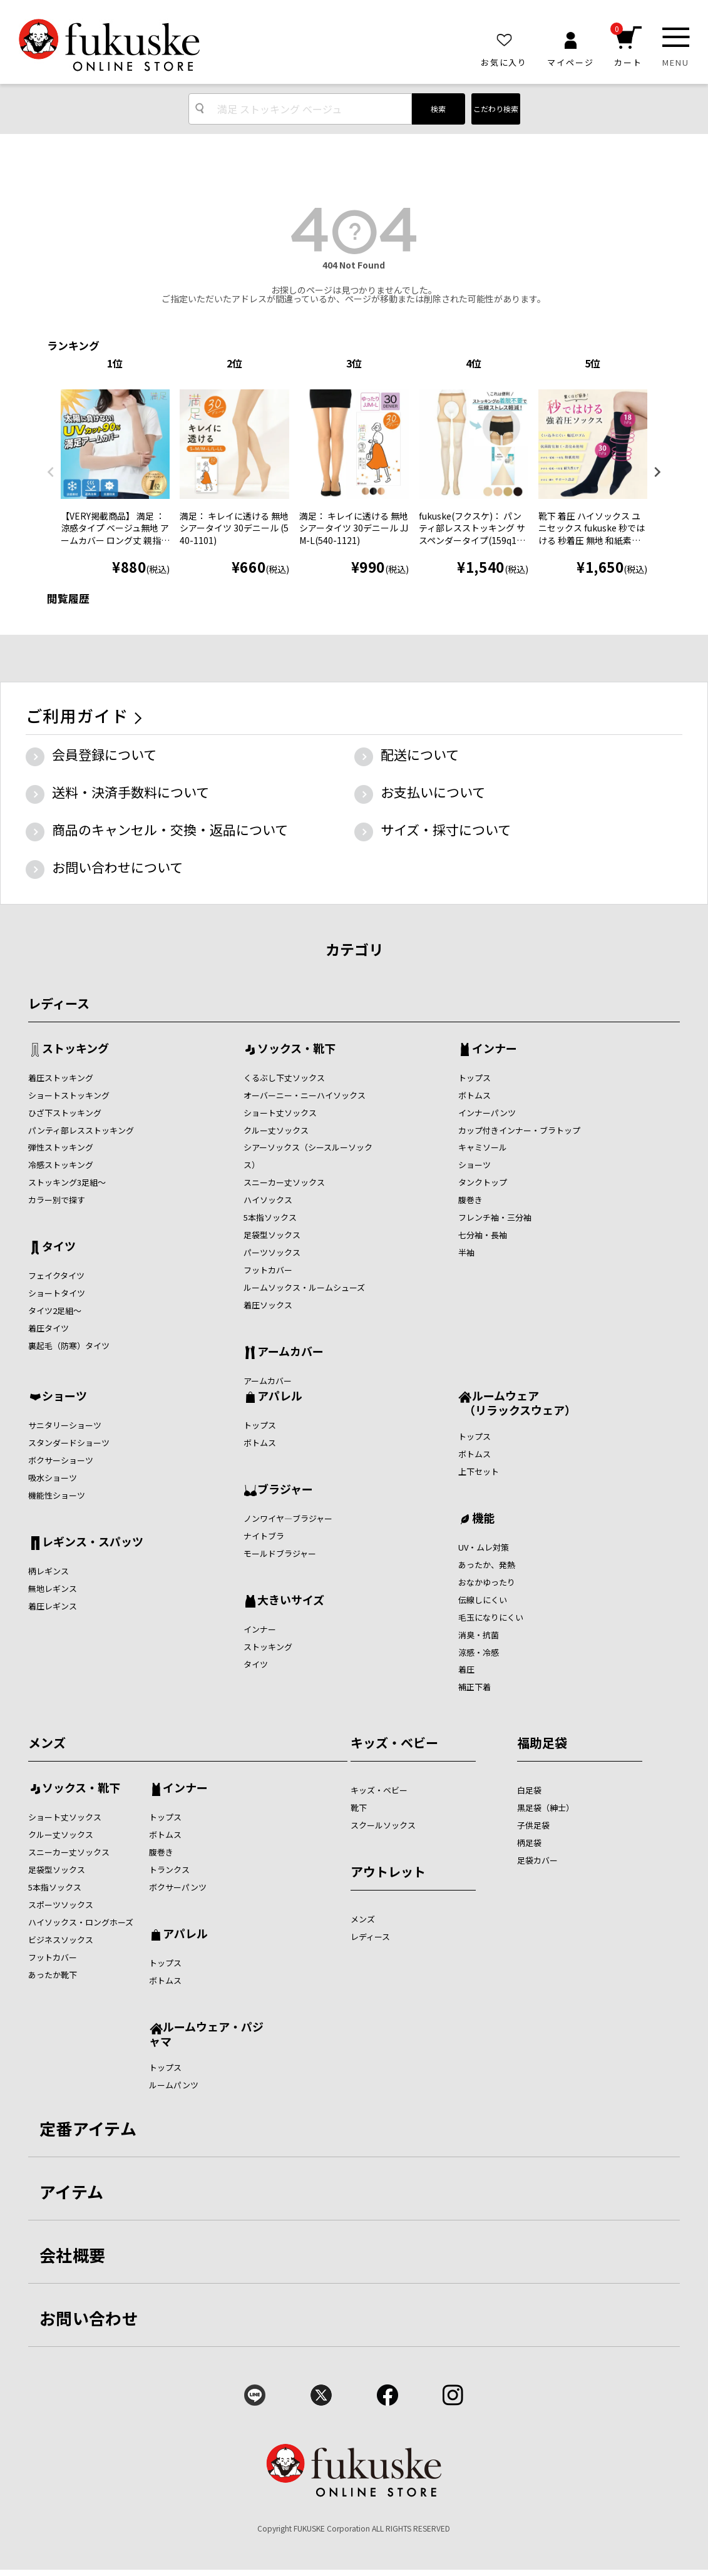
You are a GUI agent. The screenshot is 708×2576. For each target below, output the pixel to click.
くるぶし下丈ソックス (284, 1078)
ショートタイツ (56, 1293)
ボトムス (474, 1095)
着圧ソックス (268, 1305)
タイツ (59, 1247)
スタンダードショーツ (69, 1443)
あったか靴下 (52, 1975)
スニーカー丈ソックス (284, 1182)
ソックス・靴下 (296, 1049)
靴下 (359, 1808)
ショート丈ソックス (280, 1113)
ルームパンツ (173, 2085)
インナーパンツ (487, 1113)
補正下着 (474, 1687)
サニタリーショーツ (64, 1425)
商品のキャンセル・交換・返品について (170, 829)
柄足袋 (529, 1843)
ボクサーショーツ (60, 1460)
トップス (474, 1078)
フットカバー (268, 1270)
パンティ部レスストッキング (81, 1130)
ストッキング (75, 1049)
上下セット (478, 1471)
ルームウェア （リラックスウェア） (517, 1402)
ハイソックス (268, 1200)
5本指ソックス (270, 1217)
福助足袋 (542, 1742)
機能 (483, 1519)
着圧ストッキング (60, 1078)
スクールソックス (383, 1825)
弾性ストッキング (60, 1147)
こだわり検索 (495, 108)
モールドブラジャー (280, 1553)
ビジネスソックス (60, 1940)
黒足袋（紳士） (545, 1808)
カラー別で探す (56, 1200)
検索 (438, 108)
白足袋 (529, 1790)
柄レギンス (48, 1571)
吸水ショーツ (52, 1478)
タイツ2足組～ (54, 1310)
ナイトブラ (264, 1536)
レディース (59, 1003)
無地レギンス (52, 1588)
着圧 (466, 1669)
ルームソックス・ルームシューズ (304, 1287)
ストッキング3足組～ (67, 1182)
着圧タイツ (48, 1328)
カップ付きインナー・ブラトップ (519, 1130)
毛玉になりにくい (490, 1617)
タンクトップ (482, 1182)
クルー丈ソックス (276, 1130)
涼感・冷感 (478, 1652)
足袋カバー (537, 1860)
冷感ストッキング (60, 1165)
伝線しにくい (482, 1600)
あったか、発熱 (486, 1565)
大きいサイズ (290, 1601)
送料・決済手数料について (130, 792)
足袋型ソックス (272, 1235)
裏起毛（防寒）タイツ (69, 1346)
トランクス (169, 1870)
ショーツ (474, 1165)
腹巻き (470, 1200)
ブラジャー (285, 1490)
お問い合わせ (88, 2317)
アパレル (279, 1396)
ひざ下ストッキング (64, 1113)
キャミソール (482, 1147)
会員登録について (104, 754)
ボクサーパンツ (178, 1887)
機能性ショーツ (56, 1495)
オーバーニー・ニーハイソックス (305, 1095)
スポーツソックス (60, 1905)
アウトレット (388, 1871)
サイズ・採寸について (446, 829)
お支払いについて (433, 792)
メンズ (47, 1742)
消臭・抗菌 (478, 1635)
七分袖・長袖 (482, 1235)
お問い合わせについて (117, 867)
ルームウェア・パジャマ (206, 2033)
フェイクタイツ (56, 1275)
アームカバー (290, 1352)
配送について (420, 754)
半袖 (466, 1252)
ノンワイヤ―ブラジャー (288, 1518)
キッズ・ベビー (394, 1742)
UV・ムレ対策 (483, 1547)
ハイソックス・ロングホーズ (80, 1922)
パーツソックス (272, 1252)
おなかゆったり (486, 1582)
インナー (494, 1049)
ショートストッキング (69, 1095)
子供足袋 (533, 1825)
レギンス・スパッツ (92, 1542)
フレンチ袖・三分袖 (494, 1217)
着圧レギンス (52, 1606)
